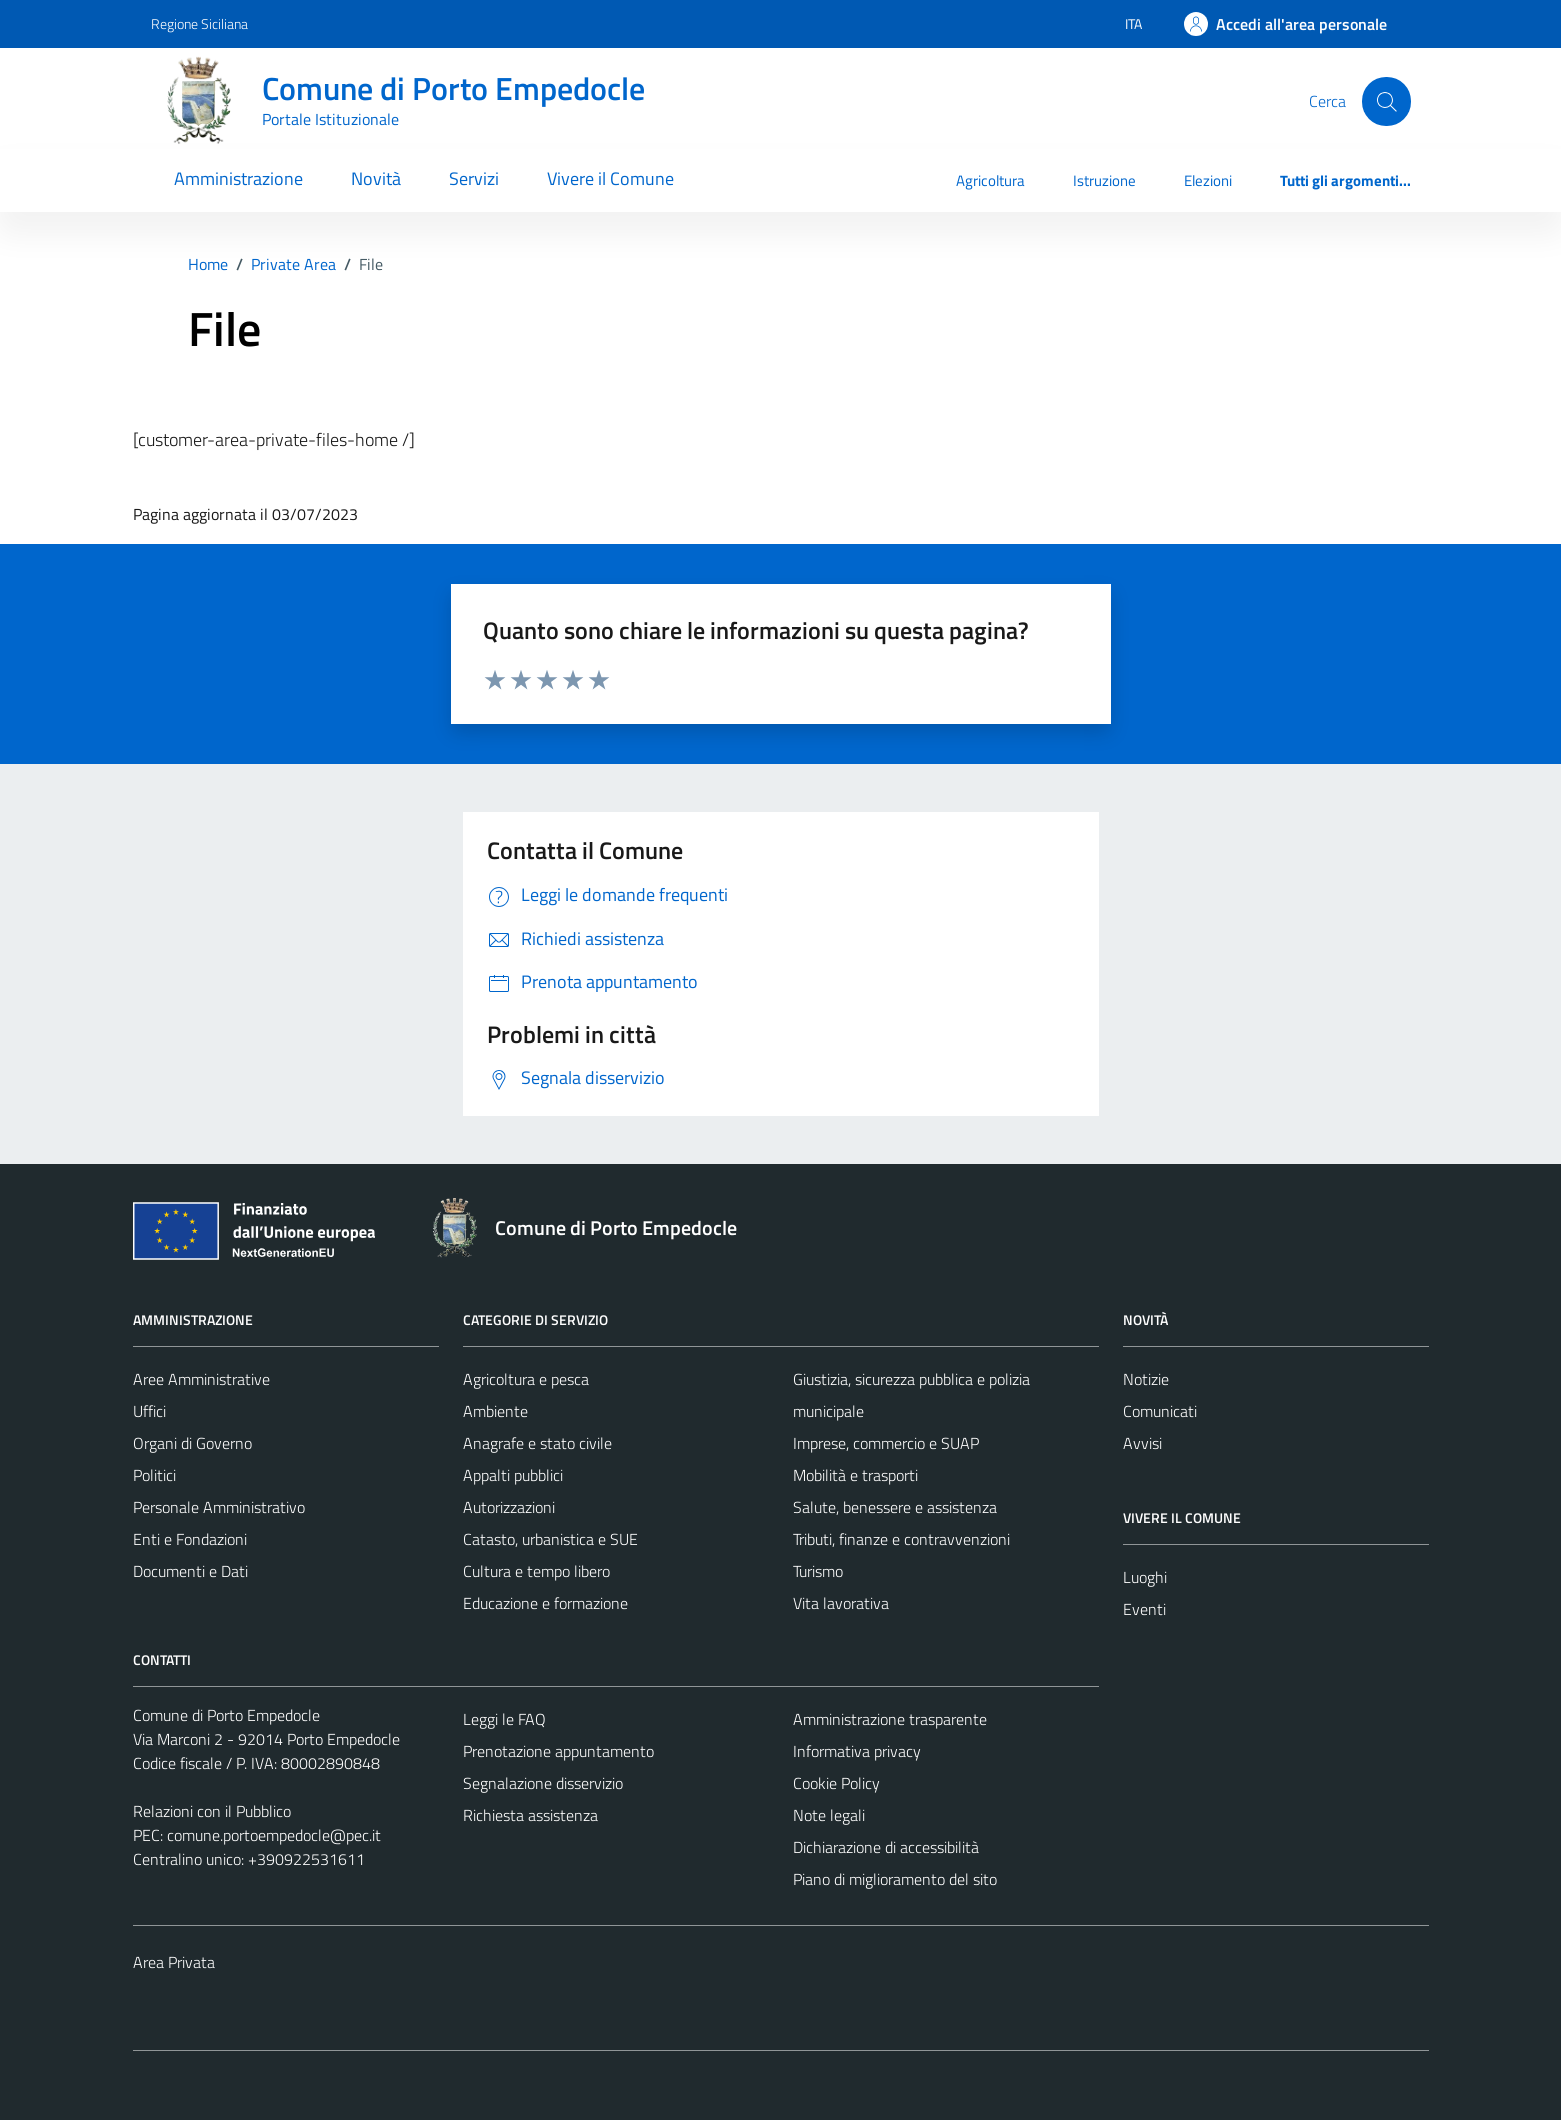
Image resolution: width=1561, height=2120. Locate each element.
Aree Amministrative (201, 1379)
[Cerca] (1386, 101)
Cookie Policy (836, 1783)
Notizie (1146, 1379)
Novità (376, 178)
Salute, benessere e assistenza (895, 1507)
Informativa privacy (857, 1751)
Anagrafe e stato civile (537, 1443)
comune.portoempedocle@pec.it (274, 1835)
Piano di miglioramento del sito (895, 1879)
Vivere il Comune (610, 178)
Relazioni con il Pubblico (212, 1811)
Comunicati (1160, 1411)
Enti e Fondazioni (190, 1539)
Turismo (818, 1571)
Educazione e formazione (545, 1603)
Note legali (829, 1815)
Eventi (1144, 1609)
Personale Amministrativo (219, 1507)
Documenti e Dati (190, 1571)
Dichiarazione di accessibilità (886, 1847)
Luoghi (1145, 1577)
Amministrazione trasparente (890, 1719)
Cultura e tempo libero (536, 1571)
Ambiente (495, 1411)
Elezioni (1208, 180)
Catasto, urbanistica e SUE (550, 1539)
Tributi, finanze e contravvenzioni (901, 1539)
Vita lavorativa (841, 1603)
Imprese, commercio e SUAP (886, 1443)
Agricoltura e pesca (526, 1379)
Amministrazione (238, 178)
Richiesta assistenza (530, 1815)
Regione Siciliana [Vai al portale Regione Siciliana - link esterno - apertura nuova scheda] (199, 23)
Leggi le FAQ (504, 1719)
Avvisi (1142, 1443)
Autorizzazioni (509, 1507)
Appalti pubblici (513, 1475)
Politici (154, 1475)
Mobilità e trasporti (855, 1475)
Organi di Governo (192, 1443)
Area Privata (174, 1962)
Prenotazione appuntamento (558, 1751)
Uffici (149, 1411)
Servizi (474, 178)
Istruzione (1104, 180)
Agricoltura (990, 180)
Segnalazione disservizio (543, 1783)
